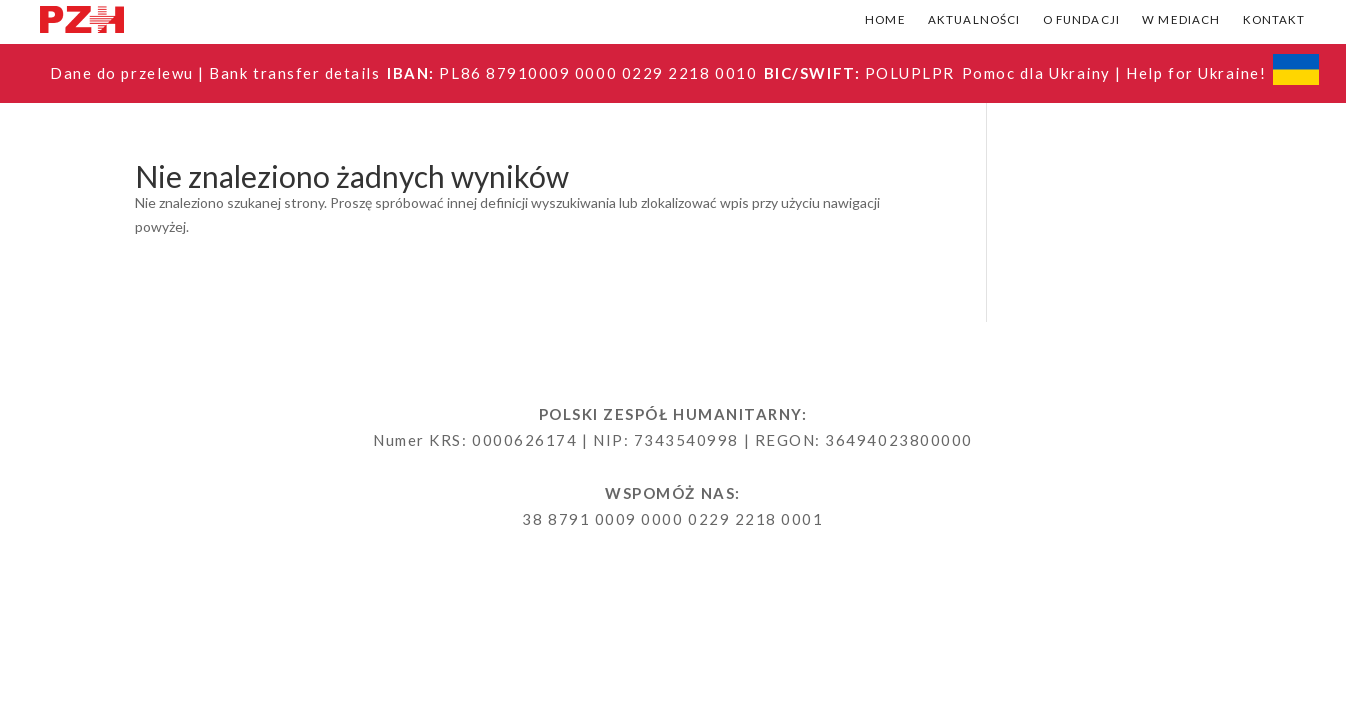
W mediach (1181, 19)
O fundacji (1082, 19)
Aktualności (974, 19)
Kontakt (1274, 19)
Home (885, 19)
